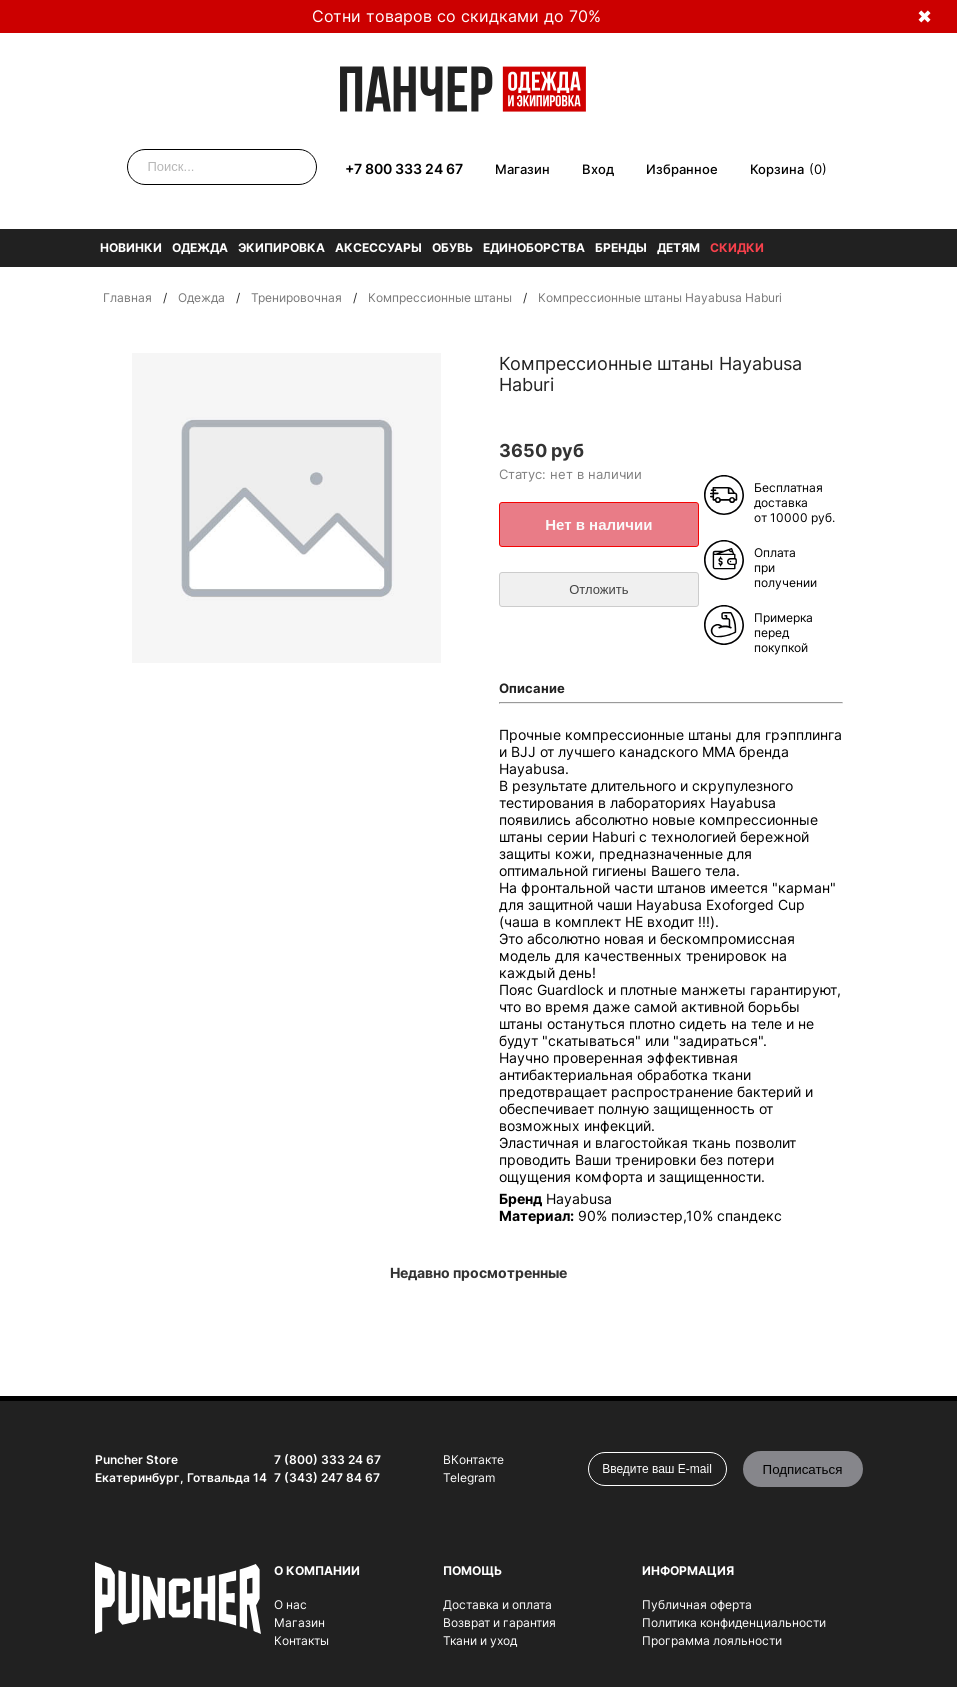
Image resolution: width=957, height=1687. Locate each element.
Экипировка (281, 247)
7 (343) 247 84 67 (327, 1477)
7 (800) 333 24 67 (327, 1459)
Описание (532, 688)
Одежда (200, 247)
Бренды (621, 247)
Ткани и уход (480, 1640)
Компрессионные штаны (440, 297)
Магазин (522, 169)
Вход (598, 169)
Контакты (301, 1640)
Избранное (682, 169)
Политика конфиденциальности (734, 1622)
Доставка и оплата (497, 1604)
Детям (678, 247)
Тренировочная (296, 297)
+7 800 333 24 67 (404, 168)
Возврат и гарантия (499, 1622)
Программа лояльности (712, 1640)
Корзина (777, 169)
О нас (290, 1604)
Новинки (131, 247)
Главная (127, 297)
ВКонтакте (473, 1459)
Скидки (737, 247)
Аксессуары (378, 247)
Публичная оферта (697, 1604)
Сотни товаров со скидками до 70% (456, 16)
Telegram (469, 1477)
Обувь (452, 247)
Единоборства (534, 247)
